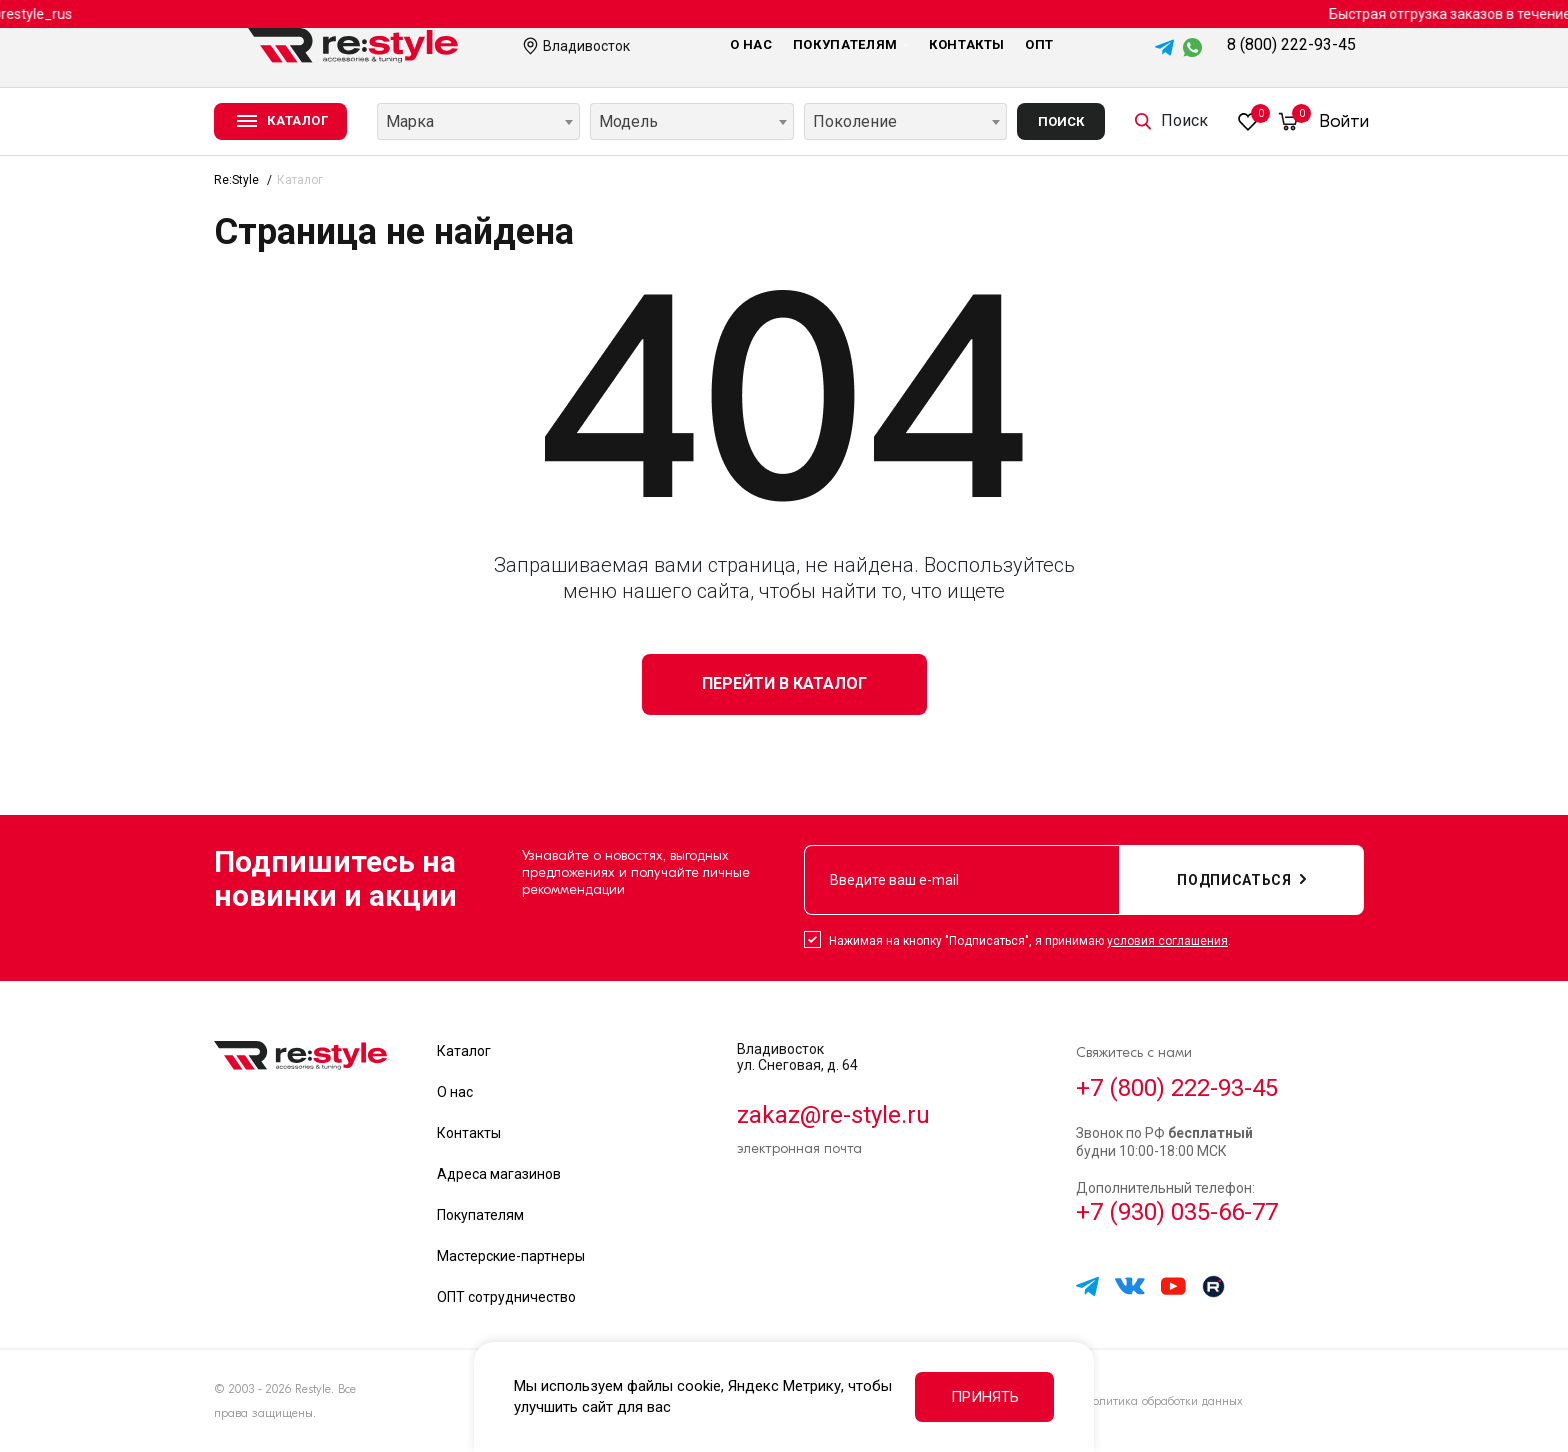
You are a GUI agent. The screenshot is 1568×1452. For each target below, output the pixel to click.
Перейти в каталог (784, 683)
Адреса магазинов (499, 1174)
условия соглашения (1167, 941)
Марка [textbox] (410, 121)
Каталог (464, 1051)
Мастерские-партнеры (511, 1256)
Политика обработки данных (1163, 1401)
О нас (751, 44)
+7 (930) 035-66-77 (1177, 1212)
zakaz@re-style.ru (833, 1115)
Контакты (967, 44)
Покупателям (851, 44)
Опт (1039, 44)
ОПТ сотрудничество (506, 1297)
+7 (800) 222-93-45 (1177, 1088)
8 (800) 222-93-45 (1291, 44)
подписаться (1241, 880)
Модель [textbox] (628, 121)
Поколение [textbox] (855, 121)
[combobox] (478, 121)
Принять (985, 1397)
